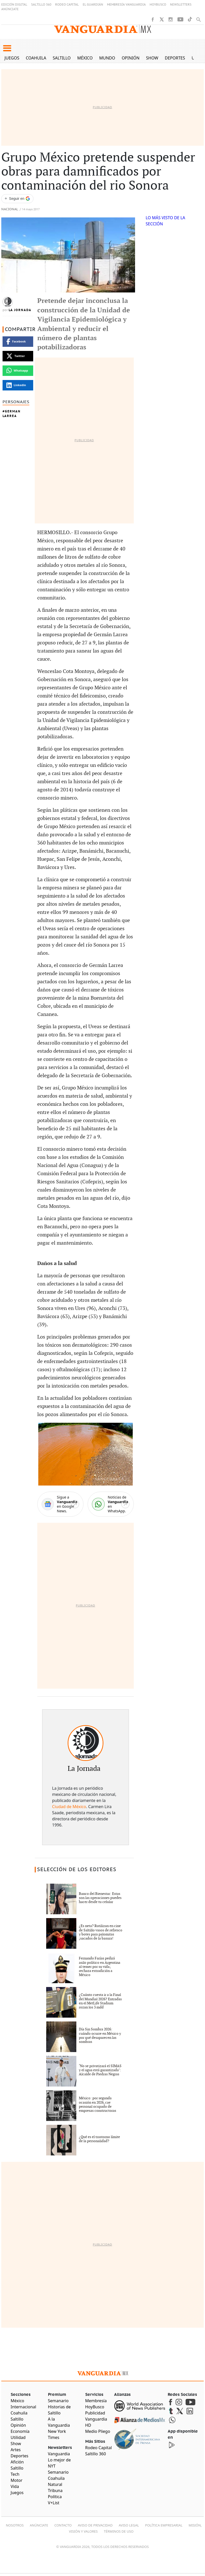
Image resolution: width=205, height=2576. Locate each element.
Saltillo (61, 58)
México (85, 58)
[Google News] (60, 1504)
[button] (7, 48)
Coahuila (36, 58)
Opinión (131, 58)
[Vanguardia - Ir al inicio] (102, 29)
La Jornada (20, 310)
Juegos (12, 58)
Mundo (107, 58)
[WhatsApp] (111, 1504)
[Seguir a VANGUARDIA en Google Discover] (17, 198)
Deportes (175, 58)
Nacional (9, 209)
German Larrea (12, 413)
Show (152, 58)
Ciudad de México (69, 1806)
